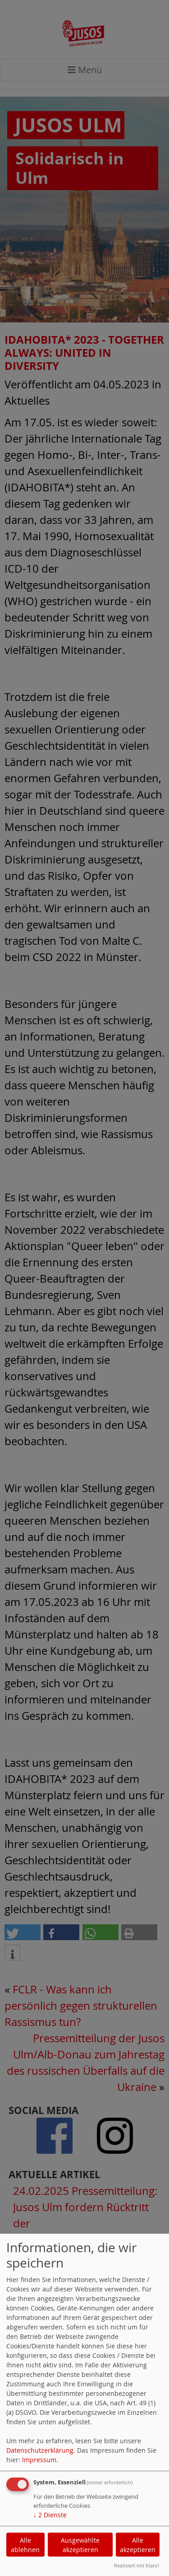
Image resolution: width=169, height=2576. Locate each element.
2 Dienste (50, 2515)
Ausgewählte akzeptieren (80, 2545)
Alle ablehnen (25, 2545)
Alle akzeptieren (137, 2545)
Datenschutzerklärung (39, 2450)
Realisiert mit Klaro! (136, 2565)
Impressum (39, 2459)
